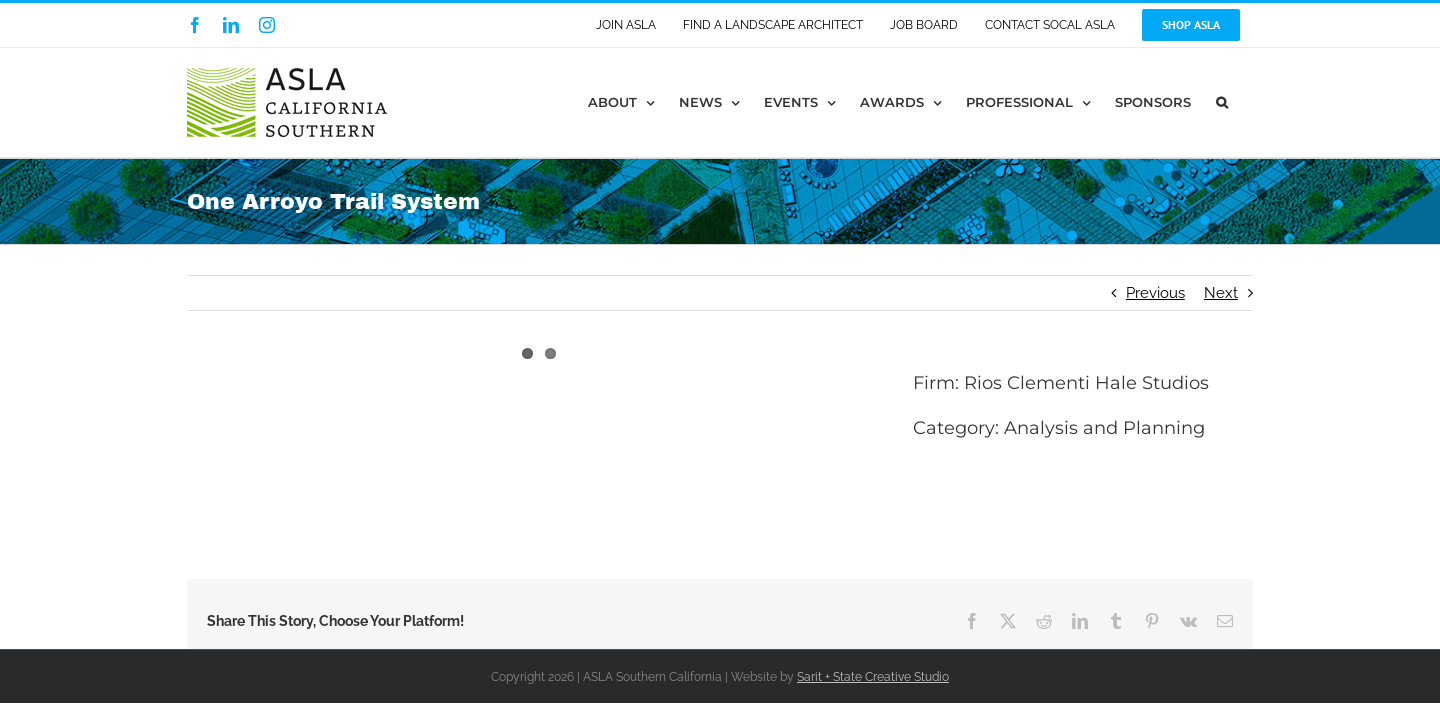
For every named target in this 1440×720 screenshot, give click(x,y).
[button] (1247, 102)
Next (1221, 293)
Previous (1155, 293)
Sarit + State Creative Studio (873, 677)
